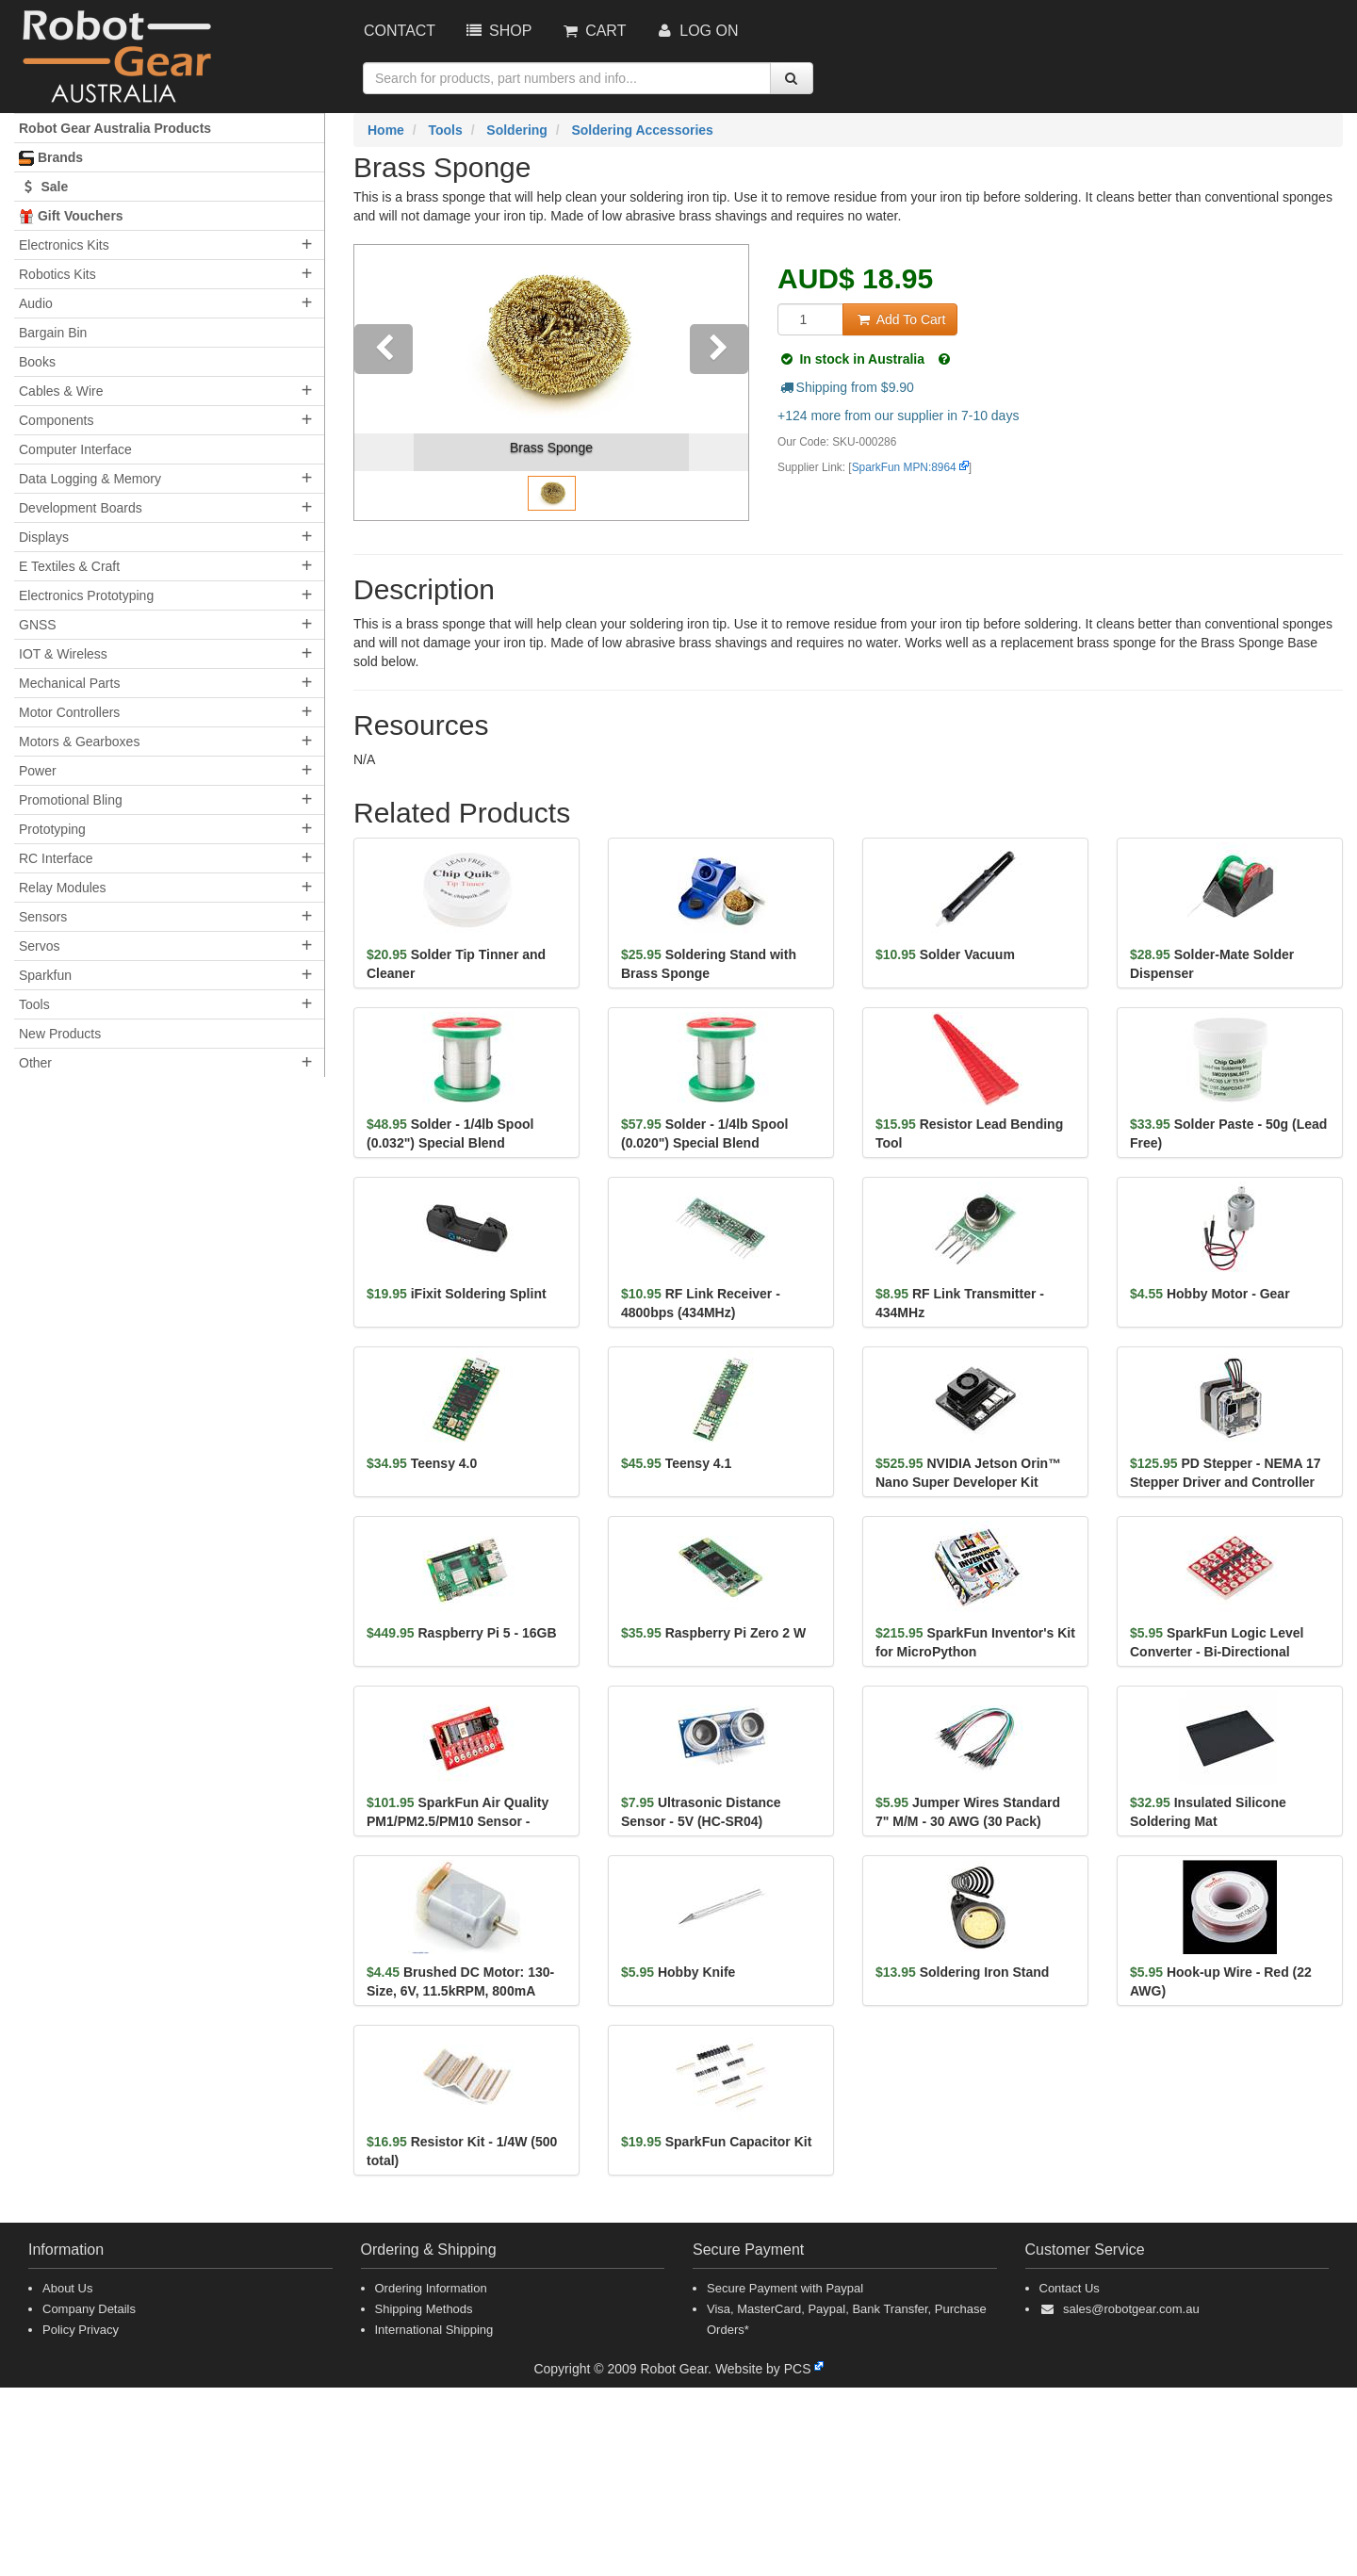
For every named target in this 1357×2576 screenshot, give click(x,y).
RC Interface (56, 858)
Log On (696, 31)
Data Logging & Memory (90, 478)
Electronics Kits (64, 245)
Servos (39, 946)
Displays (44, 537)
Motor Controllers (69, 712)
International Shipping (434, 2330)
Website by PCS (763, 2368)
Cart (593, 31)
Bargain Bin (53, 332)
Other (35, 1062)
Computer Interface (75, 449)
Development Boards (80, 507)
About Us (67, 2288)
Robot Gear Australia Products (115, 128)
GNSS (38, 624)
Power (38, 770)
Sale (43, 186)
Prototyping (52, 829)
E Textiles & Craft (69, 566)
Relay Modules (62, 887)
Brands (51, 158)
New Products (60, 1033)
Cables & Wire (61, 391)
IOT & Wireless (63, 653)
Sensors (43, 916)
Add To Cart (900, 319)
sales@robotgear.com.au (1131, 2309)
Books (37, 361)
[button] (384, 382)
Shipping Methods (424, 2309)
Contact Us (1069, 2288)
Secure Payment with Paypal (785, 2288)
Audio (36, 303)
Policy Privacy (80, 2330)
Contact (399, 31)
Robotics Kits (57, 274)
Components (56, 420)
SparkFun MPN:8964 (904, 467)
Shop (497, 31)
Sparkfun (45, 975)
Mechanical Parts (69, 683)
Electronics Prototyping (86, 595)
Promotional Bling (71, 799)
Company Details (89, 2309)
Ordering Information (431, 2288)
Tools (34, 1004)
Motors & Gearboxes (79, 741)
